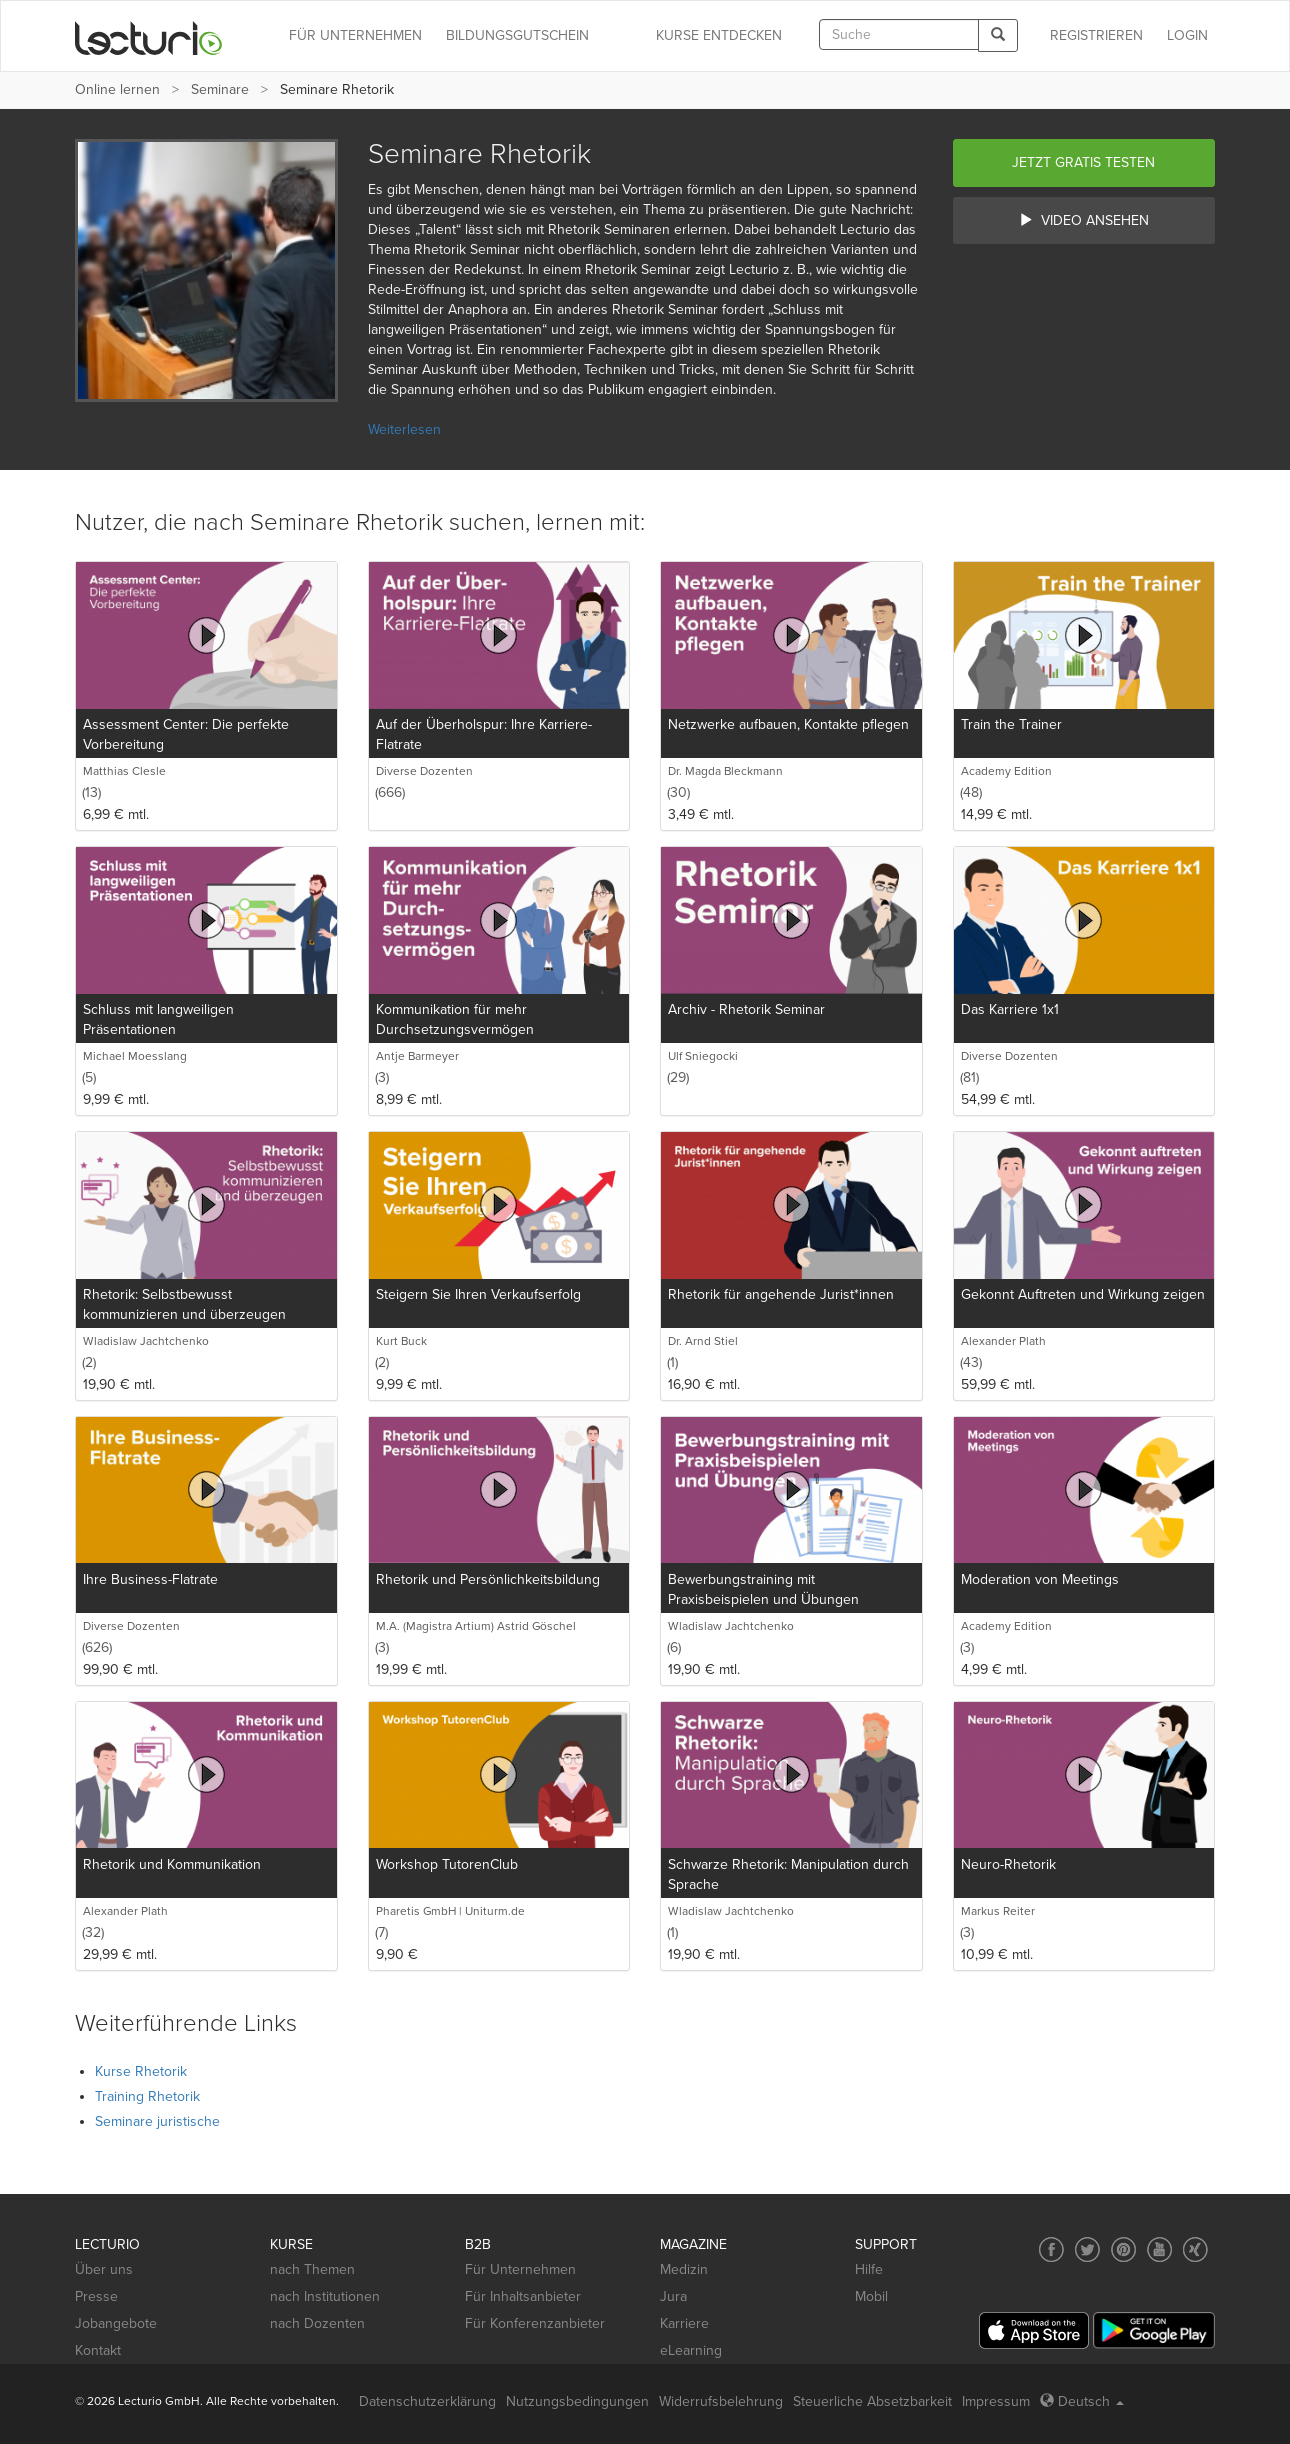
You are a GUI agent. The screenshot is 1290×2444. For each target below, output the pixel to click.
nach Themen (312, 2269)
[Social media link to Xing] (1195, 2249)
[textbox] (899, 34)
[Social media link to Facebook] (1051, 2249)
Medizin (684, 2269)
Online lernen (117, 89)
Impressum (996, 2401)
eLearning (691, 2350)
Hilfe (869, 2269)
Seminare (220, 89)
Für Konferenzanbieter (535, 2323)
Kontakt (98, 2350)
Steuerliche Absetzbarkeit (872, 2401)
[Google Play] (1154, 2330)
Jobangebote (116, 2323)
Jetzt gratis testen (1083, 162)
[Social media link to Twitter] (1087, 2249)
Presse (96, 2296)
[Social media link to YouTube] (1159, 2249)
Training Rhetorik (147, 2096)
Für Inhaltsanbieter (523, 2296)
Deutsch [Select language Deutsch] (1082, 2401)
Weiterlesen (404, 429)
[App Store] (1034, 2330)
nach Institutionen (325, 2296)
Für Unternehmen (520, 2269)
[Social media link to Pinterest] (1123, 2249)
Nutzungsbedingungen (577, 2401)
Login (1187, 35)
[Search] (998, 35)
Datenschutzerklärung (427, 2401)
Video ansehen (1084, 220)
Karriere (684, 2323)
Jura (673, 2296)
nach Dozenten (317, 2323)
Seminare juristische (157, 2121)
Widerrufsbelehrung (721, 2401)
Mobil (871, 2296)
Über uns (104, 2269)
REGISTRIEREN (1096, 35)
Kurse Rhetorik (141, 2071)
